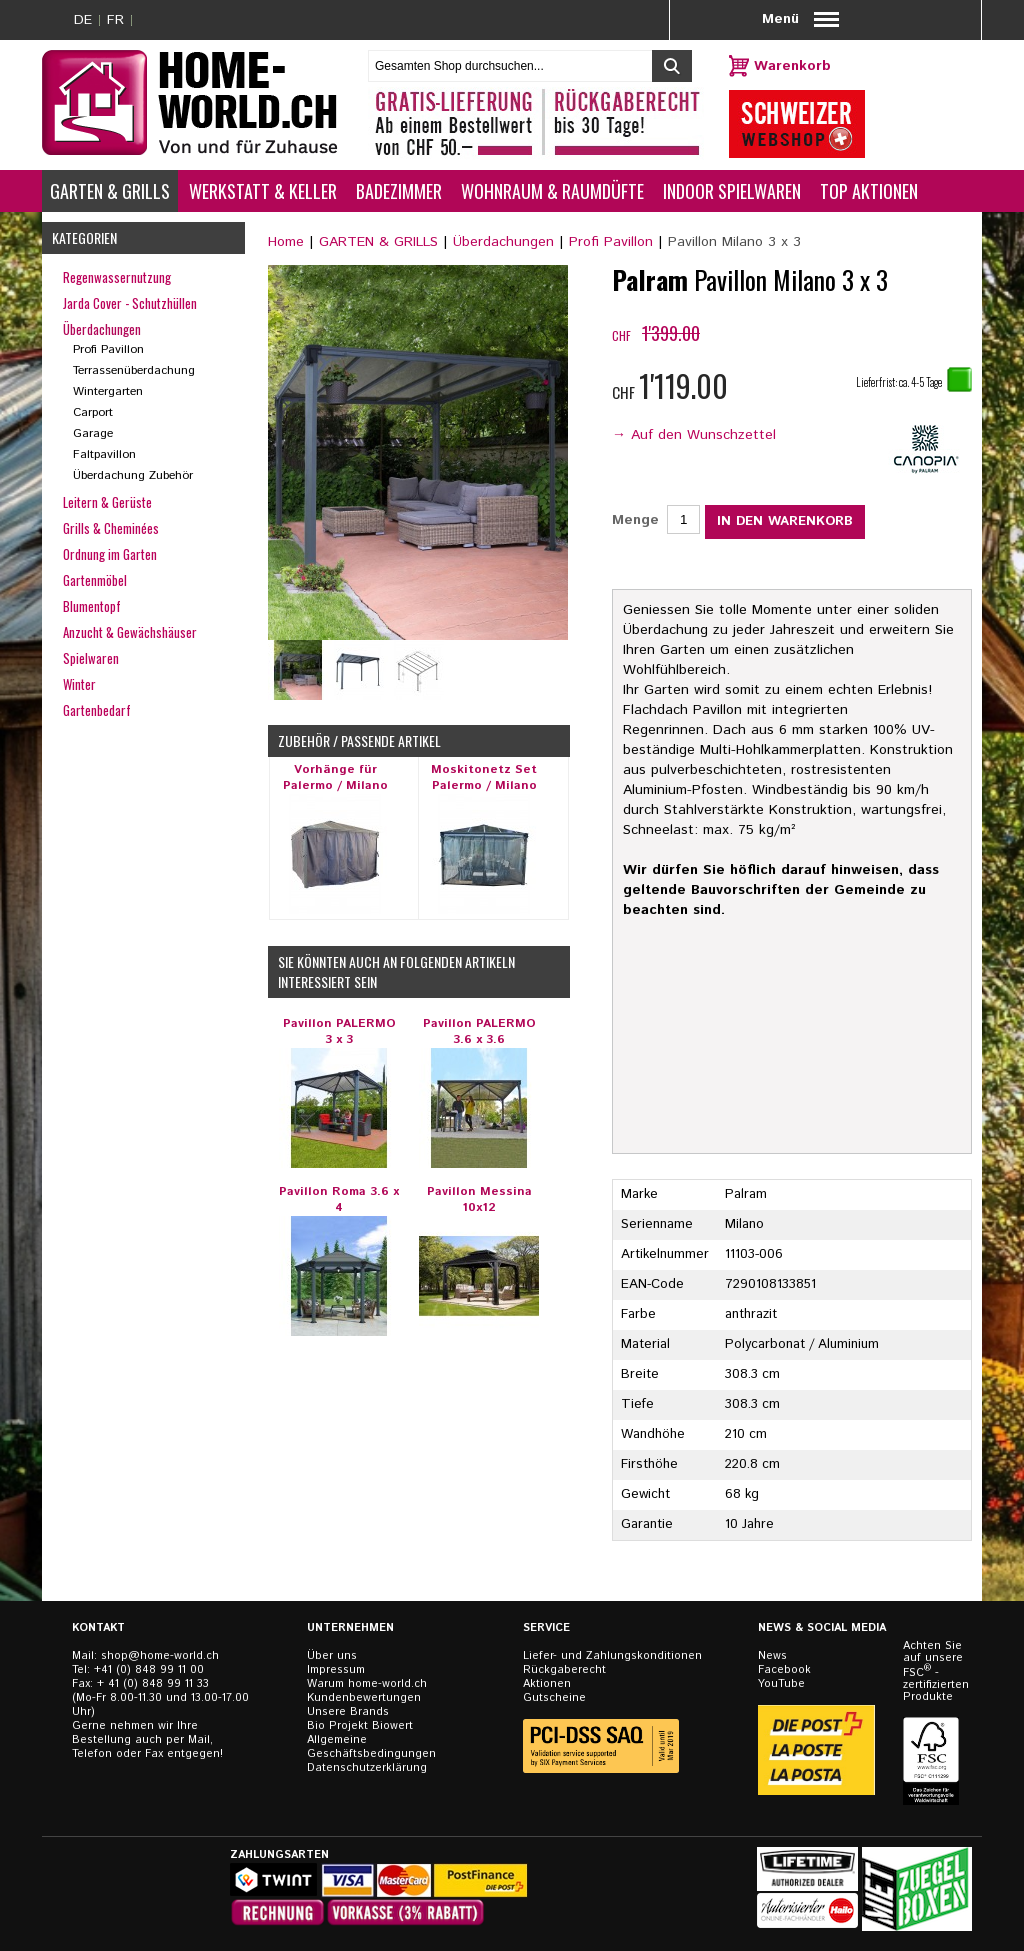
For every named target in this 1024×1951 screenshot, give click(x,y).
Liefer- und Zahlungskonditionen (612, 1656)
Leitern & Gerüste (107, 502)
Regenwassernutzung (117, 277)
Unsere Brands (348, 1712)
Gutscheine (554, 1698)
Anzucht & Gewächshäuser (130, 632)
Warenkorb (792, 66)
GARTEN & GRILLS (378, 242)
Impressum (336, 1670)
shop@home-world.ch (160, 1656)
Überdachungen (503, 242)
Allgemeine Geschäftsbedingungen (371, 1747)
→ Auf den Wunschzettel (694, 435)
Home (286, 242)
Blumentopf (92, 606)
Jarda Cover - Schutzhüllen (130, 303)
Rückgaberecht (564, 1670)
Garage (93, 433)
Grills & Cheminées (111, 528)
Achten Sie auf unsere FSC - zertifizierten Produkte (933, 1671)
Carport (93, 412)
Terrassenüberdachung (134, 370)
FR (115, 20)
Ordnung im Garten (110, 554)
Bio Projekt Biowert (360, 1726)
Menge (635, 520)
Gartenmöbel (95, 580)
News (772, 1656)
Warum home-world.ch (367, 1684)
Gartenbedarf (97, 710)
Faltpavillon (104, 454)
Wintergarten (108, 391)
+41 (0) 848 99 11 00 (149, 1670)
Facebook (784, 1670)
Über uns (332, 1656)
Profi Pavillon (611, 242)
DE (83, 20)
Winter (79, 684)
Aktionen (547, 1684)
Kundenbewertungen (364, 1698)
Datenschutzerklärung (367, 1768)
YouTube (781, 1684)
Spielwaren (91, 658)
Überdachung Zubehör (133, 475)
